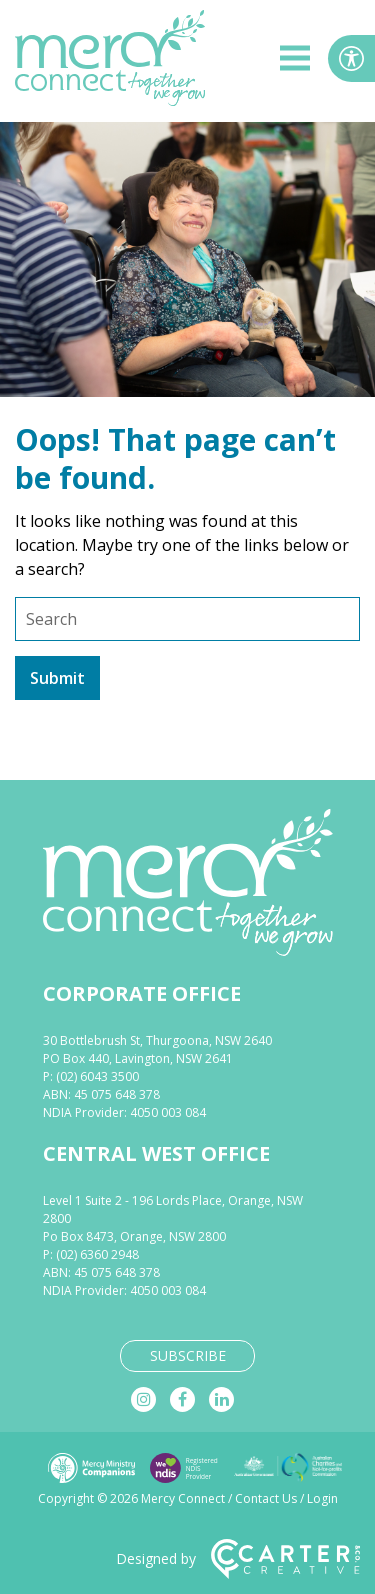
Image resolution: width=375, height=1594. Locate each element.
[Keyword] (187, 619)
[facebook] (182, 1399)
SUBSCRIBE (188, 1355)
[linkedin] (221, 1399)
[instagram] (143, 1399)
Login (322, 1498)
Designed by (238, 1559)
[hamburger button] (295, 61)
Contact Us (266, 1498)
